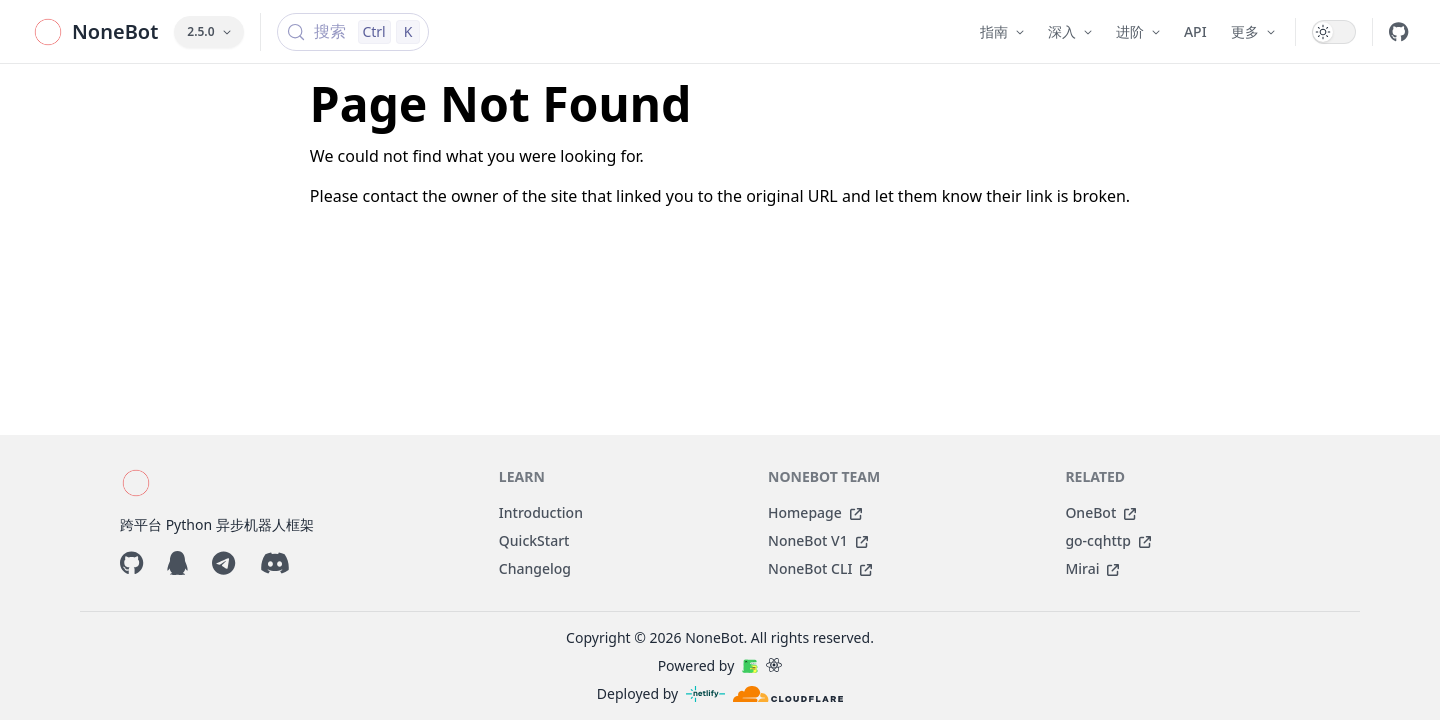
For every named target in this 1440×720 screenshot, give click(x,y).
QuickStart (534, 540)
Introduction (541, 512)
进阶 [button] (1138, 31)
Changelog (535, 568)
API (1195, 31)
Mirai (1092, 568)
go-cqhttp (1107, 540)
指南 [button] (1002, 31)
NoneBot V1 (818, 540)
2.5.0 (208, 31)
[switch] (1334, 32)
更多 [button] (1253, 31)
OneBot (1100, 512)
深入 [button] (1070, 31)
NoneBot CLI (820, 568)
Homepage (815, 512)
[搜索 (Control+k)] (353, 32)
